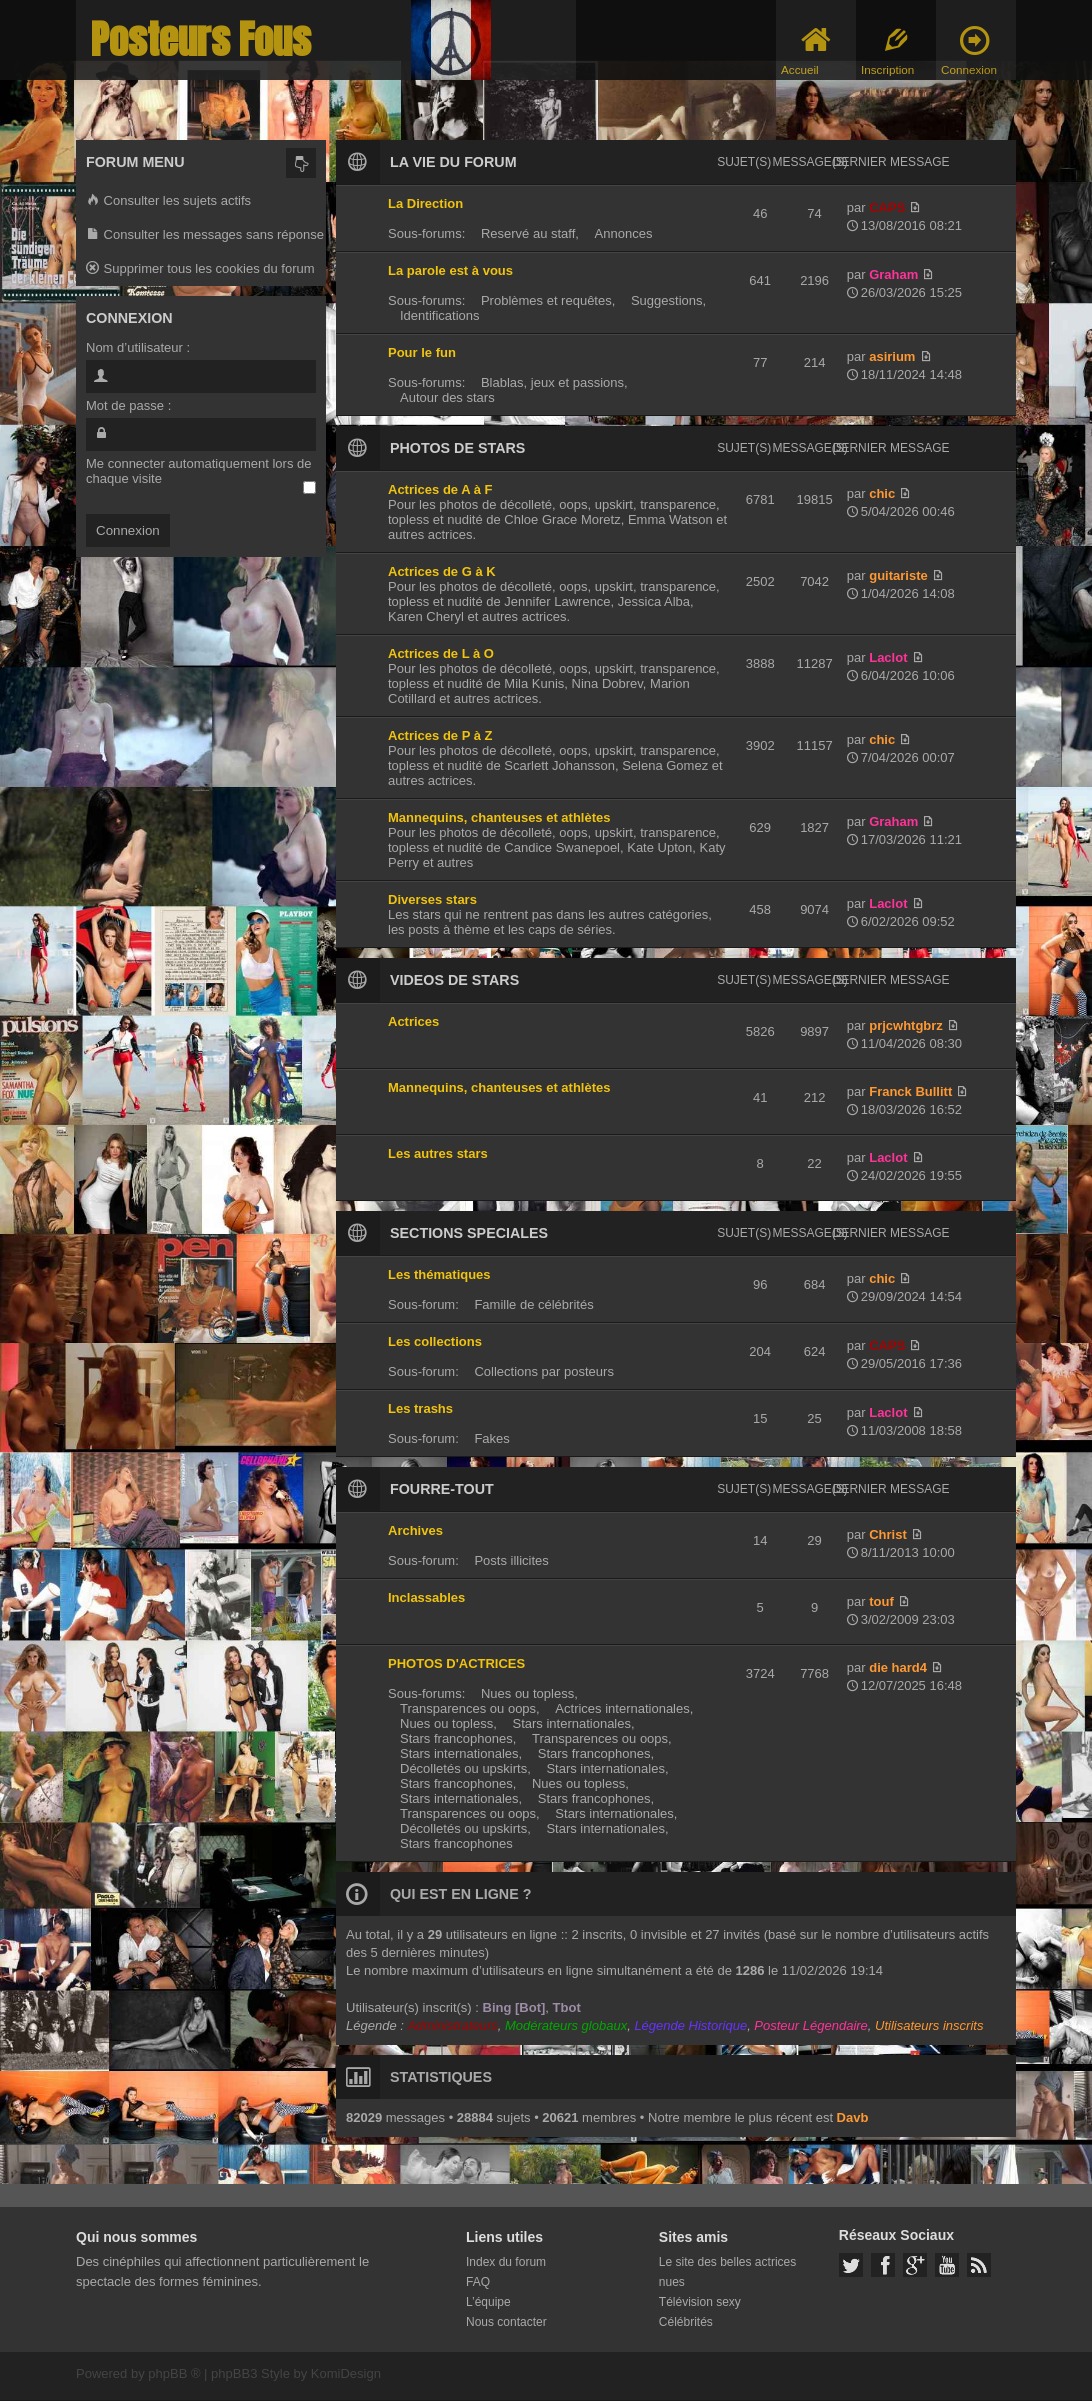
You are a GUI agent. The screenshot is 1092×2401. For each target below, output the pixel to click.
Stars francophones (456, 1738)
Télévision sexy (700, 2302)
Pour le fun (422, 352)
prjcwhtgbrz (906, 1025)
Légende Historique (690, 2025)
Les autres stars (438, 1153)
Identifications (440, 315)
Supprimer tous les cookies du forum (200, 269)
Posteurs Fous (201, 39)
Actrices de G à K (442, 571)
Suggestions (667, 300)
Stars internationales (571, 1723)
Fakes (491, 1438)
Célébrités (686, 2322)
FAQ (478, 2282)
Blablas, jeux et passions (552, 382)
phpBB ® (174, 2373)
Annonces (624, 233)
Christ (888, 1534)
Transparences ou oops (468, 1708)
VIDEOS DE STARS (454, 980)
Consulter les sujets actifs (168, 201)
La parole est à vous (450, 270)
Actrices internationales (622, 1708)
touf (881, 1601)
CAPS (887, 207)
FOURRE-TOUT (442, 1489)
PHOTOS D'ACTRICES (456, 1663)
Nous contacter (506, 2322)
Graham (893, 274)
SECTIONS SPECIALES (469, 1233)
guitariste (898, 575)
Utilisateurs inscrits (929, 2025)
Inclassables (426, 1597)
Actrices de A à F (440, 489)
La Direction (425, 203)
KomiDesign (346, 2373)
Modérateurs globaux (566, 2025)
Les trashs (420, 1408)
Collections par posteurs (543, 1371)
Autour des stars (447, 397)
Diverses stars (432, 899)
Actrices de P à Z (440, 735)
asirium (892, 356)
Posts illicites (511, 1560)
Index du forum (506, 2262)
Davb (853, 2117)
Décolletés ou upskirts (463, 1768)
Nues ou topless (527, 1693)
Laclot (888, 657)
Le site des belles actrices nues (727, 2272)
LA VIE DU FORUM (453, 162)
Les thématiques (439, 1274)
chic (882, 493)
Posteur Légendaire (810, 2025)
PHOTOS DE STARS (457, 448)
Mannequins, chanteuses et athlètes (499, 817)
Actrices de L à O (441, 653)
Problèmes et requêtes (546, 300)
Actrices (413, 1021)
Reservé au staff (528, 233)
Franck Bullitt (910, 1091)
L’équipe (488, 2302)
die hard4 (898, 1667)
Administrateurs (452, 2025)
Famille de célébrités (533, 1304)
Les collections (435, 1341)
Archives (415, 1530)
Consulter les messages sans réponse (205, 235)
